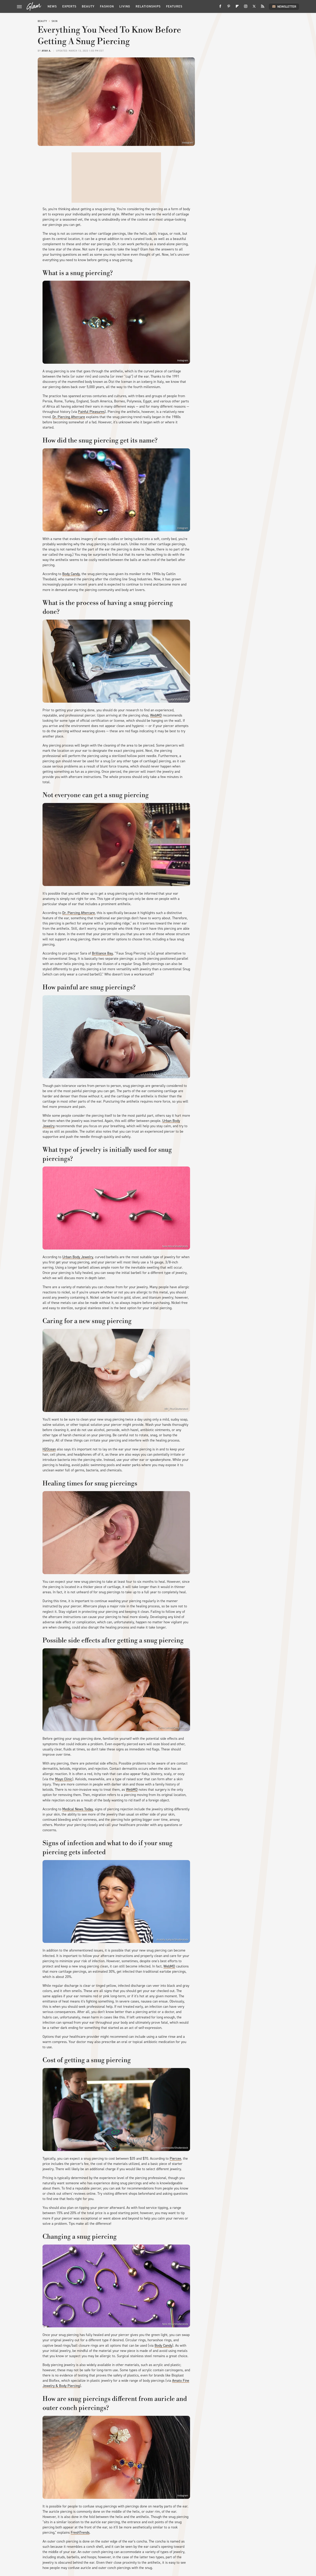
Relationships (148, 6)
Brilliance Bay (102, 953)
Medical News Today (77, 1809)
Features (174, 6)
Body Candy (71, 573)
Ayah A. (46, 50)
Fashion (107, 6)
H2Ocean (49, 1449)
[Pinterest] (229, 7)
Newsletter (284, 6)
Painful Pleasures (91, 411)
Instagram (187, 142)
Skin (55, 21)
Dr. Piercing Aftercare (68, 416)
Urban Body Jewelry (77, 1257)
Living (124, 6)
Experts (69, 6)
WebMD (156, 715)
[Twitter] (254, 7)
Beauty (88, 6)
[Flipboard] (237, 7)
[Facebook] (220, 7)
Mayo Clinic (63, 1779)
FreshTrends (80, 2532)
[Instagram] (245, 7)
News (52, 6)
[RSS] (262, 7)
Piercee (175, 2158)
